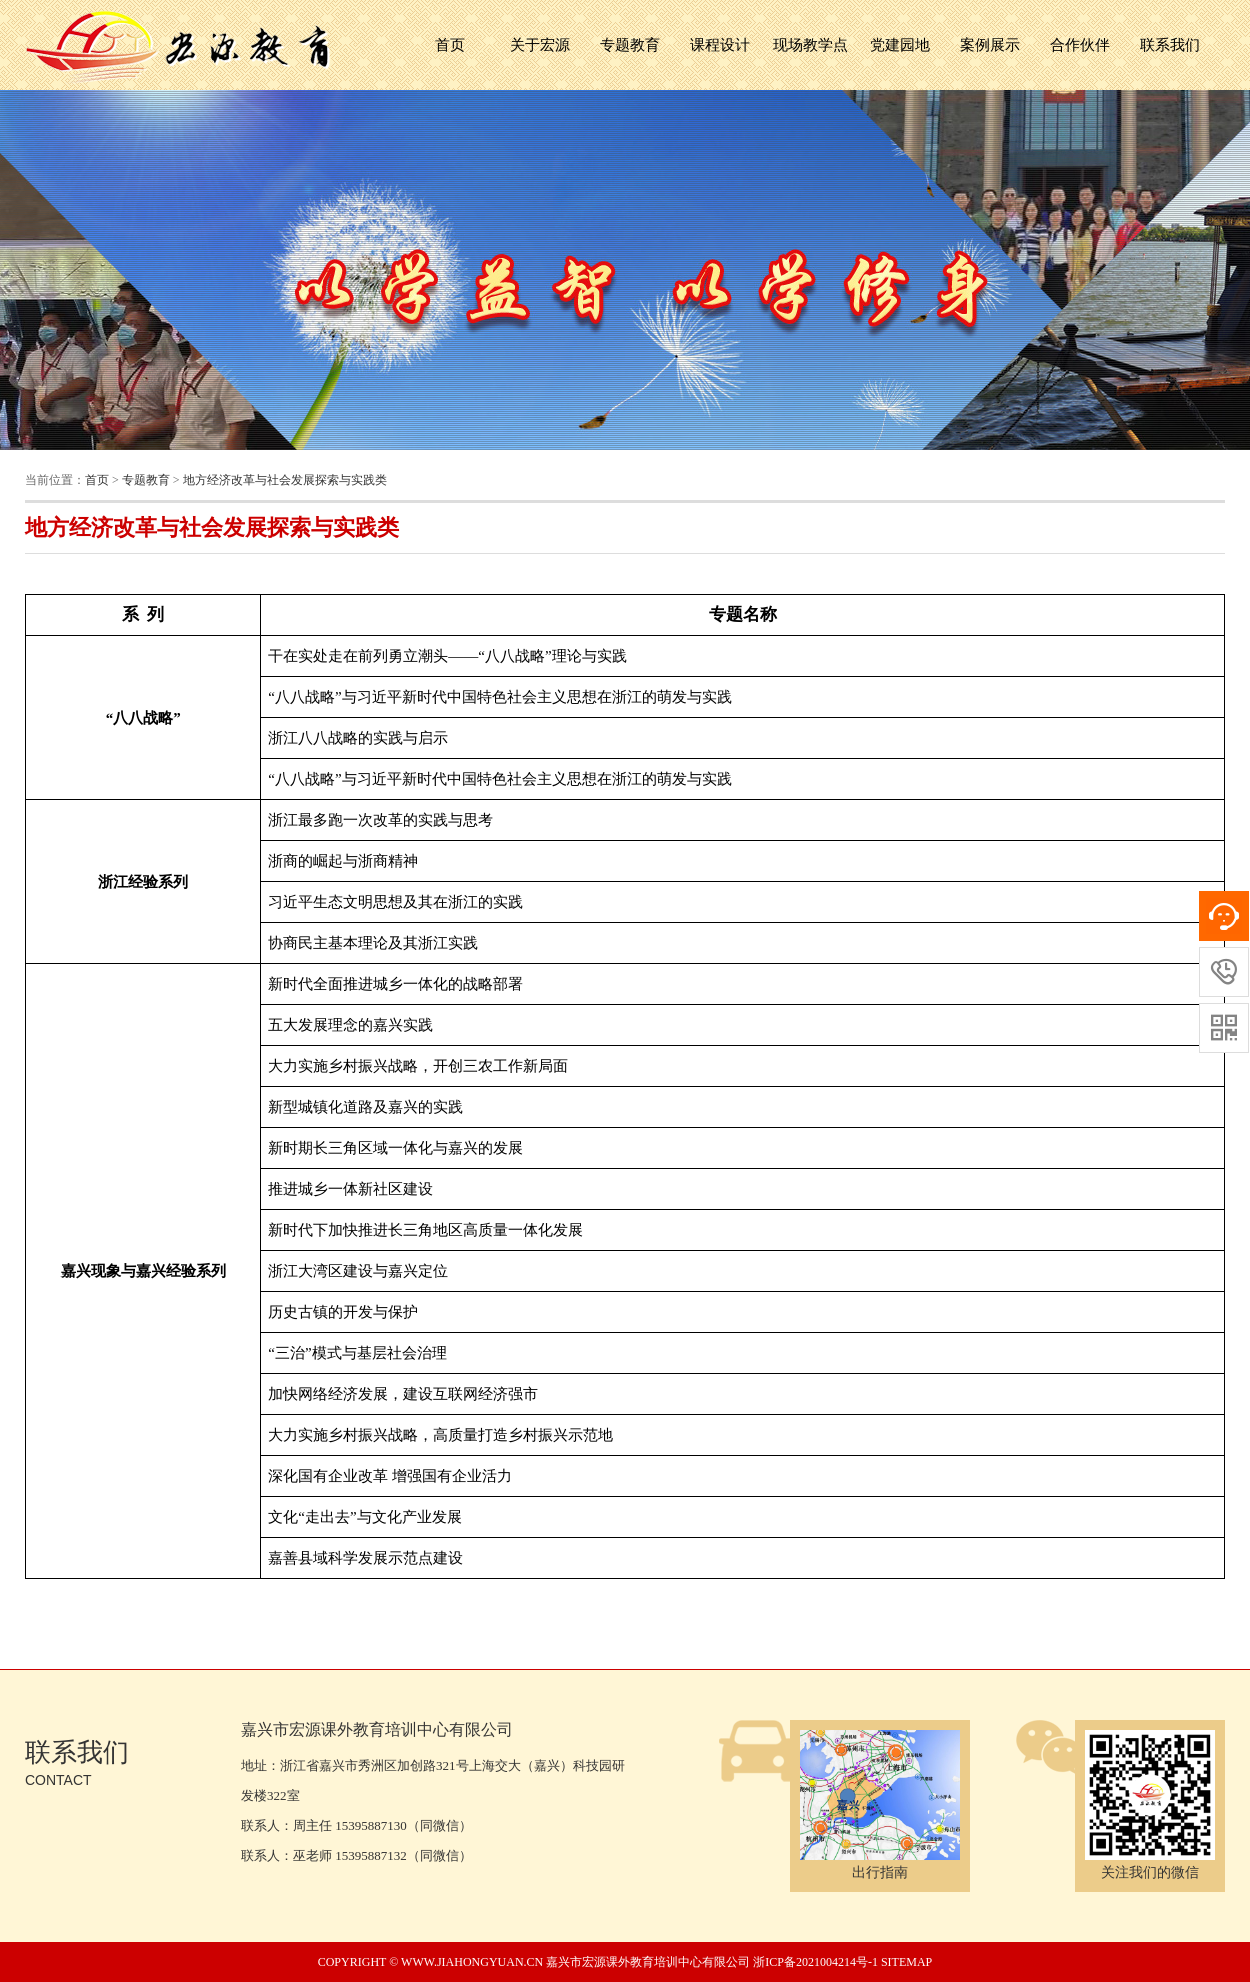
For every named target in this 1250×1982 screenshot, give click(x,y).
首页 (450, 45)
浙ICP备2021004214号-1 (815, 1962)
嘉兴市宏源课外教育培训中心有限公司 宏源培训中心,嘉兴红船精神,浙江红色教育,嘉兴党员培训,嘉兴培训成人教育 (180, 45)
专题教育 (146, 480)
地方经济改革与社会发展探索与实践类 (285, 480)
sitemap (906, 1962)
